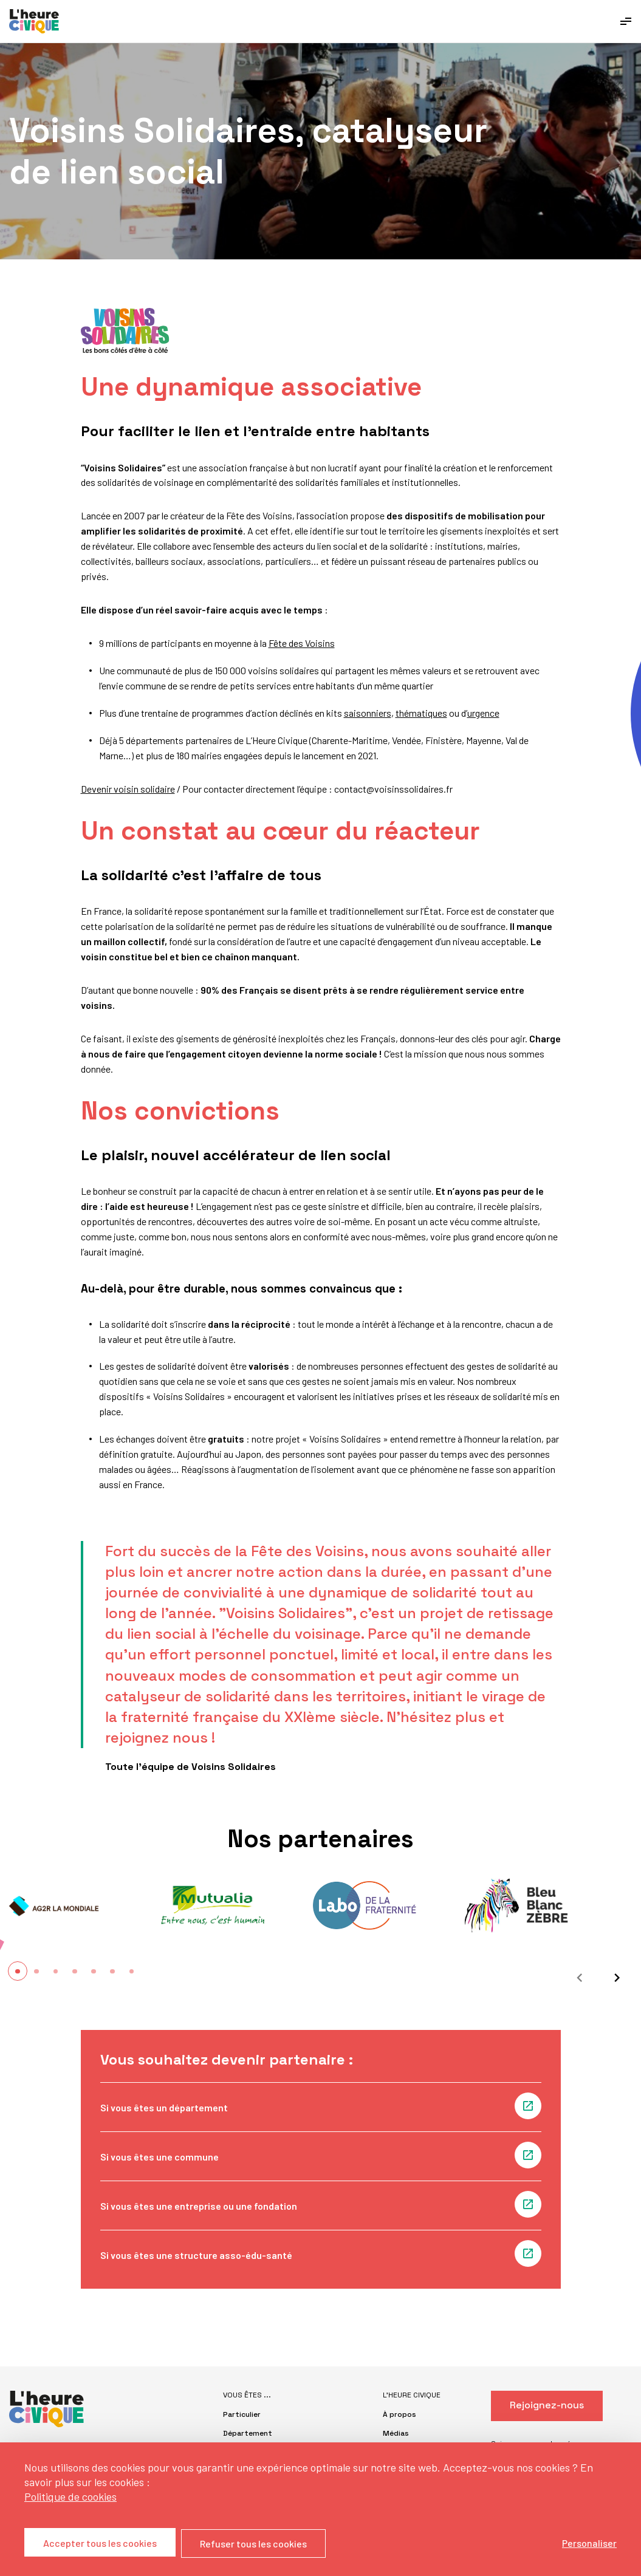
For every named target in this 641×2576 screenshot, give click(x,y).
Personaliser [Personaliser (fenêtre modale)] (589, 2543)
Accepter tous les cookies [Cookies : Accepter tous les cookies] (100, 2543)
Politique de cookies (70, 2497)
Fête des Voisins (302, 643)
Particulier (242, 2414)
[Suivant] (613, 1978)
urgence (483, 713)
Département (247, 2433)
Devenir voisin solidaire (128, 788)
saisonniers (367, 713)
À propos (399, 2414)
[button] (17, 1971)
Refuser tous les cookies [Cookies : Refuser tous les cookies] (254, 2543)
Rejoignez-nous (547, 2405)
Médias (396, 2433)
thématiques (421, 713)
